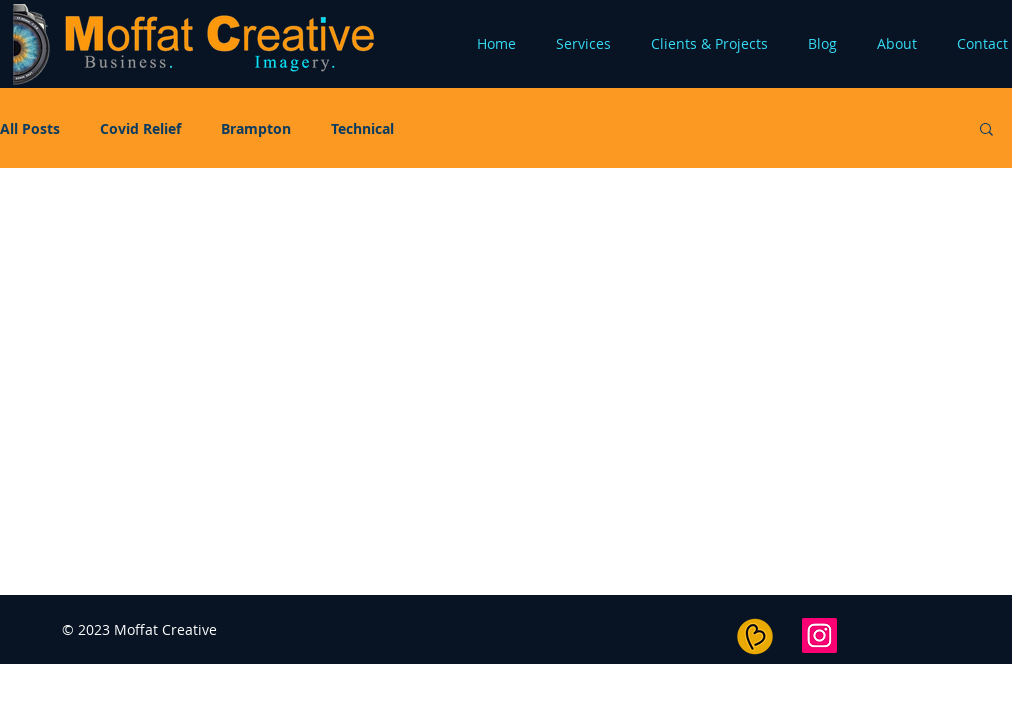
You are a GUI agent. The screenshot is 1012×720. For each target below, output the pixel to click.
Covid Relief (140, 128)
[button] (986, 130)
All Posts (30, 128)
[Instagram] (819, 635)
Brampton (256, 128)
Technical (362, 128)
